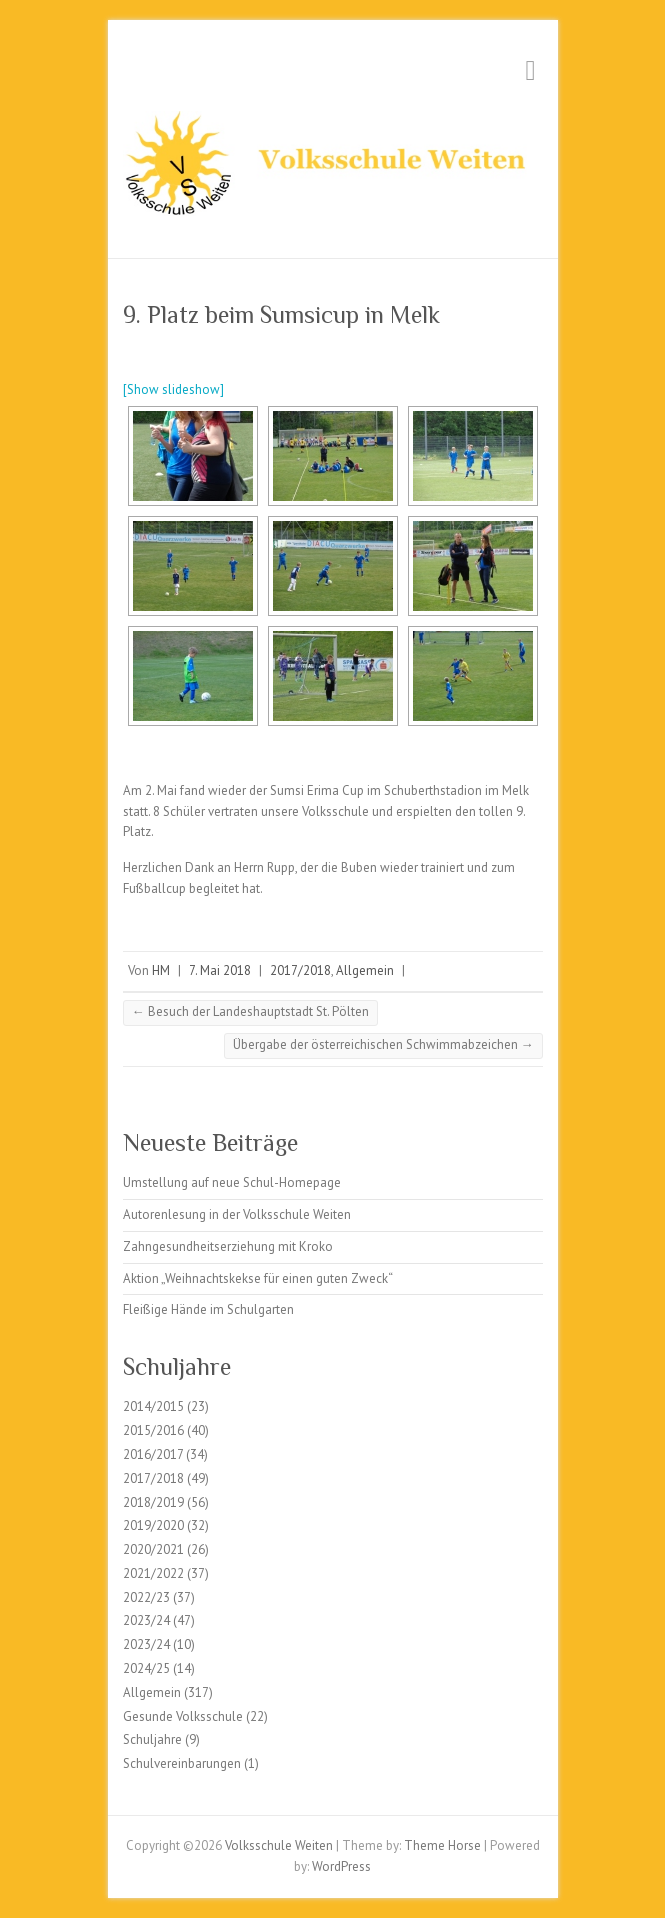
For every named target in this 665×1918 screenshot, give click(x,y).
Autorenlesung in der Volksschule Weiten (237, 1214)
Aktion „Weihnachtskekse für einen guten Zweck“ (258, 1278)
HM (161, 970)
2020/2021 (153, 1549)
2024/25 (146, 1668)
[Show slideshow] (173, 389)
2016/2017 (153, 1454)
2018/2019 (153, 1502)
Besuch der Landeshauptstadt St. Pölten (250, 1011)
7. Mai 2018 (220, 970)
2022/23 (146, 1597)
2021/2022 (153, 1573)
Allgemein (365, 970)
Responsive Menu (531, 70)
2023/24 (146, 1620)
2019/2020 (153, 1525)
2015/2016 (153, 1430)
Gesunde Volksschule (183, 1716)
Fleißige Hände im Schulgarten (208, 1309)
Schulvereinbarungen (182, 1763)
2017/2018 (300, 970)
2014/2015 (153, 1406)
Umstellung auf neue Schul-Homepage (232, 1182)
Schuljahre (152, 1739)
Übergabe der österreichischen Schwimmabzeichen (383, 1044)
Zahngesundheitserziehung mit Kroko (228, 1246)
